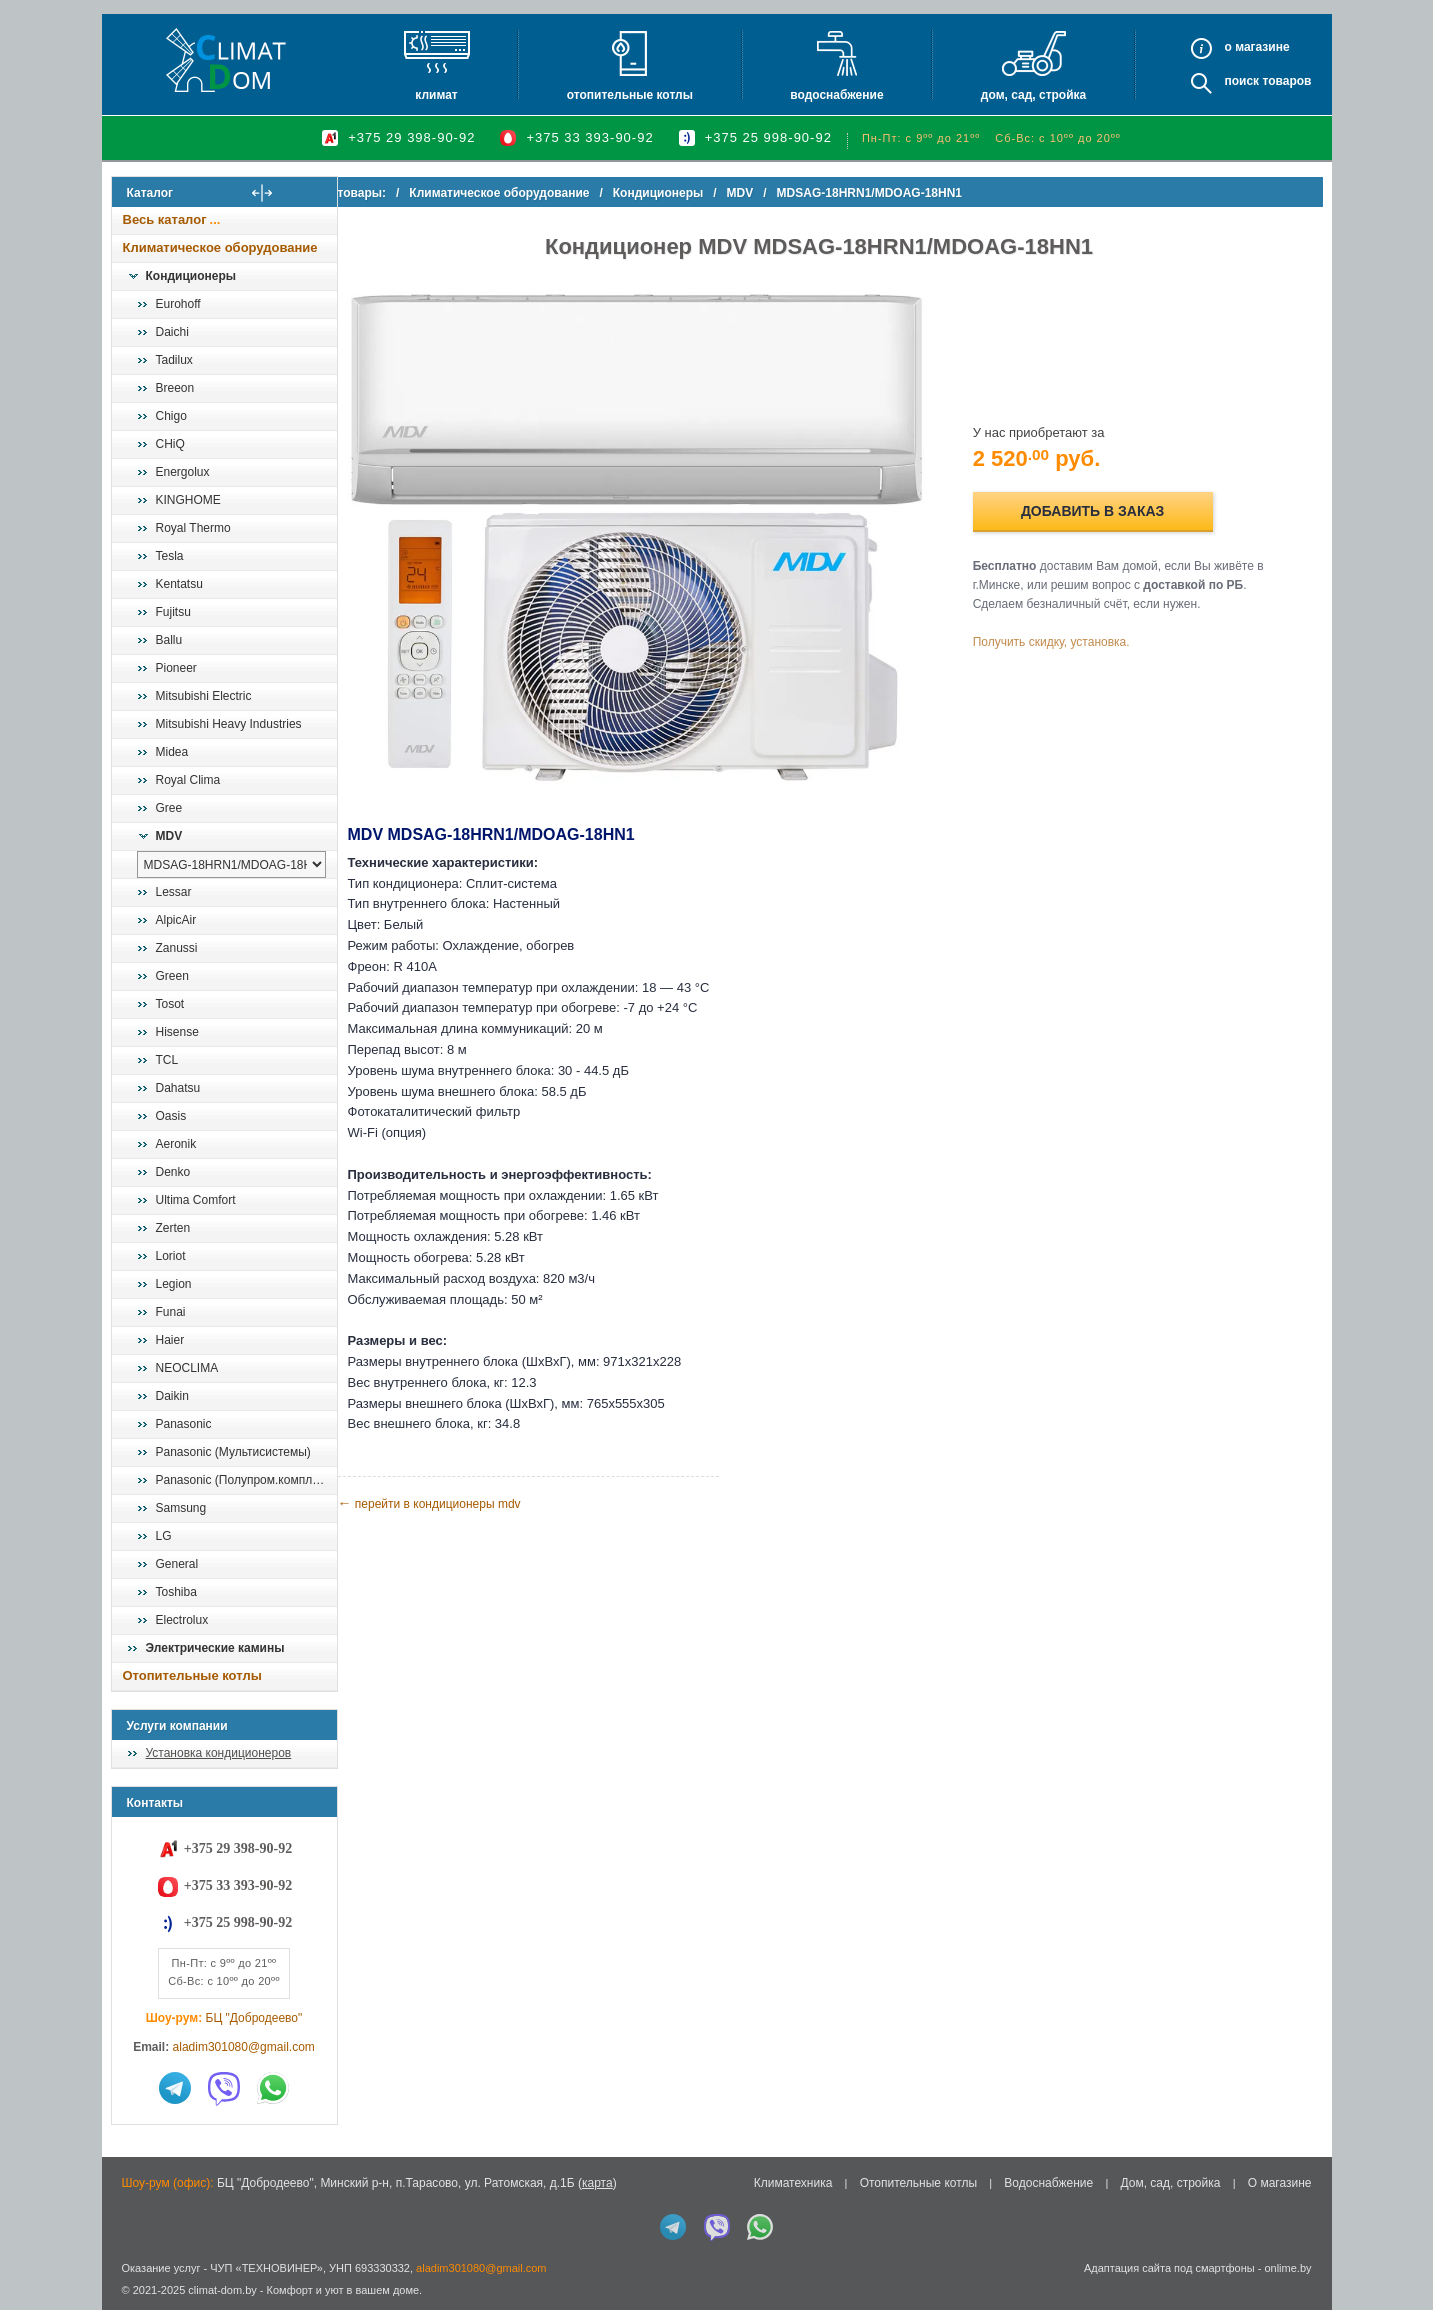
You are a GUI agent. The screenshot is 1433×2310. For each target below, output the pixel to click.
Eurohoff (178, 304)
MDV (169, 836)
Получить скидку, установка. (1066, 632)
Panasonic (184, 1424)
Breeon (175, 388)
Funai (171, 1312)
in (129, 2305)
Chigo (171, 416)
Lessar (174, 892)
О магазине (1280, 2183)
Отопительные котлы (630, 95)
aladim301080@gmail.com (244, 2047)
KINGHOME (188, 500)
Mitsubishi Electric (204, 696)
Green (172, 976)
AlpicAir (176, 920)
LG (164, 1536)
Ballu (169, 640)
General (177, 1564)
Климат (436, 95)
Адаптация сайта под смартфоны (1169, 2268)
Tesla (170, 556)
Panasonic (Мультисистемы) (233, 1452)
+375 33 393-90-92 (589, 137)
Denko (173, 1172)
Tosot (170, 1004)
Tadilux (174, 360)
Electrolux (182, 1620)
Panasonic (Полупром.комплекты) (246, 1480)
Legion (174, 1284)
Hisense (177, 1032)
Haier (170, 1340)
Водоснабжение (836, 95)
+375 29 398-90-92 (411, 137)
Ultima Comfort (196, 1200)
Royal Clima (188, 780)
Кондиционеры (191, 276)
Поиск (1241, 81)
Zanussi (177, 948)
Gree (169, 808)
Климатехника (793, 2183)
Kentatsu (179, 584)
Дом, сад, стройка (1033, 95)
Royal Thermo (193, 528)
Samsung (181, 1508)
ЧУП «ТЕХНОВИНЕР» (266, 2268)
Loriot (171, 1256)
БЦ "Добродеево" (254, 2018)
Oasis (171, 1116)
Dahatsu (178, 1088)
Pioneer (176, 668)
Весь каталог (165, 219)
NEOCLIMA (187, 1368)
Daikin (172, 1396)
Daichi (172, 332)
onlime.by (1287, 2268)
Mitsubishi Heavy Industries (229, 724)
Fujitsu (173, 612)
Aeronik (176, 1144)
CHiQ (170, 444)
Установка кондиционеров (219, 1753)
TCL (167, 1060)
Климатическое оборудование (220, 247)
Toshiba (176, 1592)
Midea (172, 752)
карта (597, 2183)
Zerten (173, 1228)
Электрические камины (215, 1648)
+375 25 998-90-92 (768, 137)
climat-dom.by (222, 2290)
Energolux (183, 472)
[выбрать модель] (231, 864)
